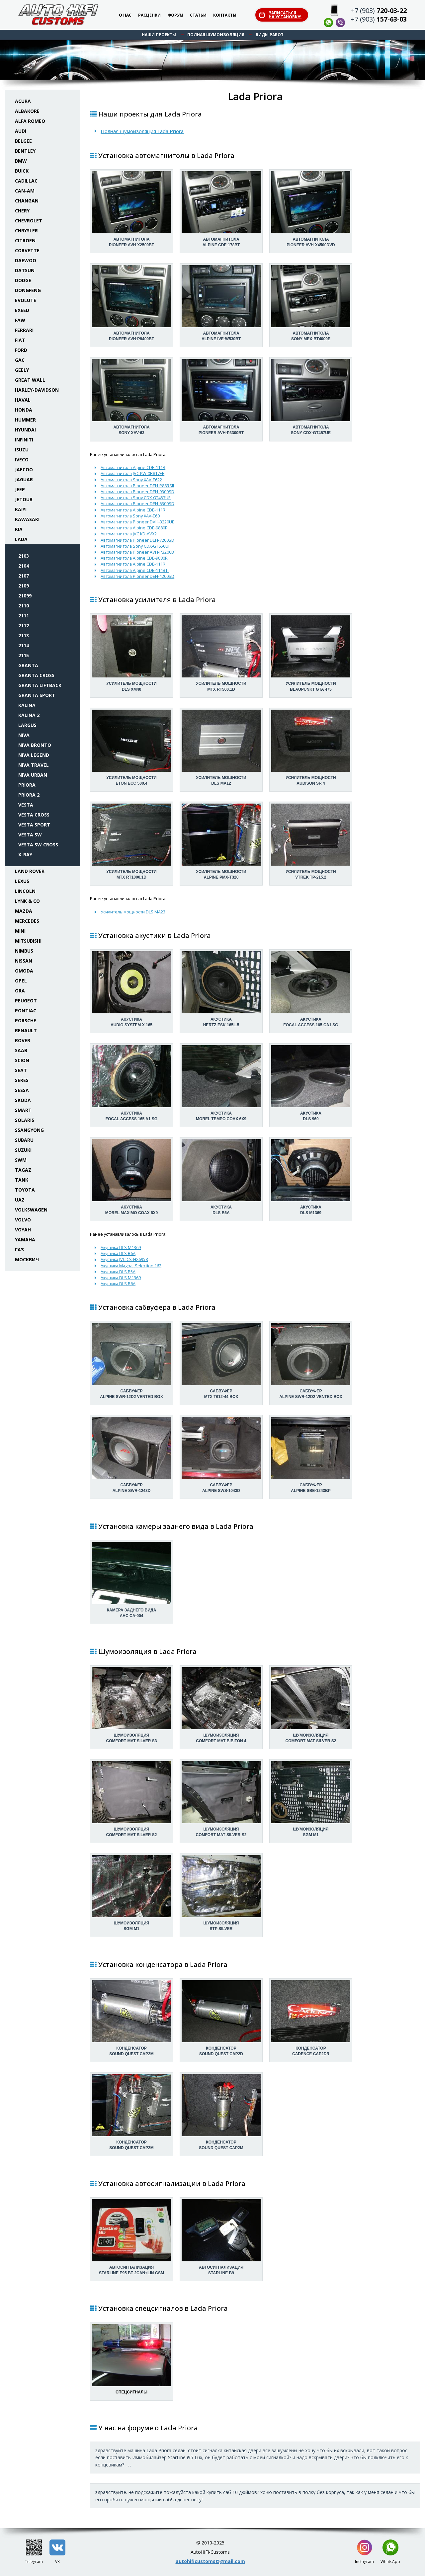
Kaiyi (21, 509)
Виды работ (270, 35)
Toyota (25, 1190)
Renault (26, 1030)
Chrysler (26, 230)
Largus (27, 725)
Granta (28, 665)
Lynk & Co (27, 901)
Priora (27, 785)
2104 (23, 566)
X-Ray (25, 854)
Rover (22, 1040)
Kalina (27, 705)
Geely (22, 370)
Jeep (20, 489)
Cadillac (26, 181)
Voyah (23, 1229)
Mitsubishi (28, 941)
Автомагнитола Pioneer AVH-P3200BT (138, 552)
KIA (19, 529)
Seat (21, 1070)
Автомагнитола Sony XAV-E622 (131, 480)
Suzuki (23, 1150)
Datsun (25, 270)
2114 (23, 645)
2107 (23, 576)
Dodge (23, 280)
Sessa (22, 1090)
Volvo (23, 1219)
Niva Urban (32, 775)
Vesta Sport (34, 824)
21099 (25, 595)
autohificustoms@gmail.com (210, 2561)
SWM (21, 1160)
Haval (23, 400)
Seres (22, 1080)
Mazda (23, 911)
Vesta (25, 805)
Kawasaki (27, 519)
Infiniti (24, 439)
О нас (125, 15)
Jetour (24, 499)
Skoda (23, 1100)
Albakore (27, 111)
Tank (21, 1180)
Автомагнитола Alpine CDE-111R (133, 467)
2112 (23, 625)
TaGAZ (23, 1170)
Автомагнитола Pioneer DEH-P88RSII (137, 486)
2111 (23, 615)
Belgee (23, 141)
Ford (21, 350)
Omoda (24, 971)
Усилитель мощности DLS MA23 (133, 912)
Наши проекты (159, 35)
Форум (175, 15)
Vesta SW (30, 834)
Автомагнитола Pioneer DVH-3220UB (138, 522)
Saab (21, 1050)
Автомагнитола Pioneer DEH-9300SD (137, 492)
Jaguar (24, 479)
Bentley (25, 151)
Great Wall (30, 380)
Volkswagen (31, 1210)
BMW (21, 161)
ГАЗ (19, 1249)
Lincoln (25, 891)
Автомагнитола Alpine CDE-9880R (134, 528)
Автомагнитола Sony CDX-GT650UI (135, 546)
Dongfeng (28, 290)
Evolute (25, 300)
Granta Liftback (39, 685)
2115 (23, 655)
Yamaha (25, 1239)
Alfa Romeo (30, 121)
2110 (23, 605)
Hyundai (25, 430)
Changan (27, 200)
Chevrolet (28, 220)
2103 (23, 556)
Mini (20, 931)
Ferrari (24, 330)
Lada (21, 539)
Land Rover (29, 871)
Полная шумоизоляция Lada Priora (142, 131)
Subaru (24, 1140)
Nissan (23, 961)
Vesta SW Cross (38, 844)
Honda (23, 410)
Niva (24, 735)
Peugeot (26, 1000)
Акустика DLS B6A (118, 1253)
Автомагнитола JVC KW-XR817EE (132, 473)
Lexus (22, 881)
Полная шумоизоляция (215, 35)
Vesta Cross (33, 815)
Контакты (224, 15)
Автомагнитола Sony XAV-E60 (130, 516)
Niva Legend (33, 755)
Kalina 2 (29, 715)
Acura (23, 101)
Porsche (25, 1020)
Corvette (27, 250)
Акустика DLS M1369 (121, 1247)
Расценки (149, 15)
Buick (22, 171)
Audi (20, 131)
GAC (20, 360)
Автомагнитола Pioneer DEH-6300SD (137, 504)
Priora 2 (29, 795)
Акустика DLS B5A (118, 1272)
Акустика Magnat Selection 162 (131, 1266)
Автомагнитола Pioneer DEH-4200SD (137, 576)
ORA (20, 990)
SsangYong (29, 1130)
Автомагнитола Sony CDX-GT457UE (136, 498)
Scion (22, 1060)
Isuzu (22, 449)
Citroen (25, 240)
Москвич (27, 1259)
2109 (23, 586)
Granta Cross (36, 675)
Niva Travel (33, 765)
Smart (23, 1110)
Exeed (22, 310)
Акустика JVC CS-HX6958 (124, 1259)
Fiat (20, 340)
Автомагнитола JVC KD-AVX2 (129, 534)
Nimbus (24, 951)
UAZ (20, 1200)
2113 (23, 635)
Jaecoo (24, 469)
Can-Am (25, 191)
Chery (22, 210)
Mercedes (27, 921)
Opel (21, 980)
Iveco (22, 459)
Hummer (25, 420)
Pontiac (25, 1010)
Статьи (198, 15)
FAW (20, 320)
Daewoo (25, 260)
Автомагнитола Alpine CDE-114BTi (135, 570)
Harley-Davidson (37, 390)
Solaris (24, 1120)
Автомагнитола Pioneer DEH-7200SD (137, 540)
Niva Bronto (34, 745)
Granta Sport (36, 695)
